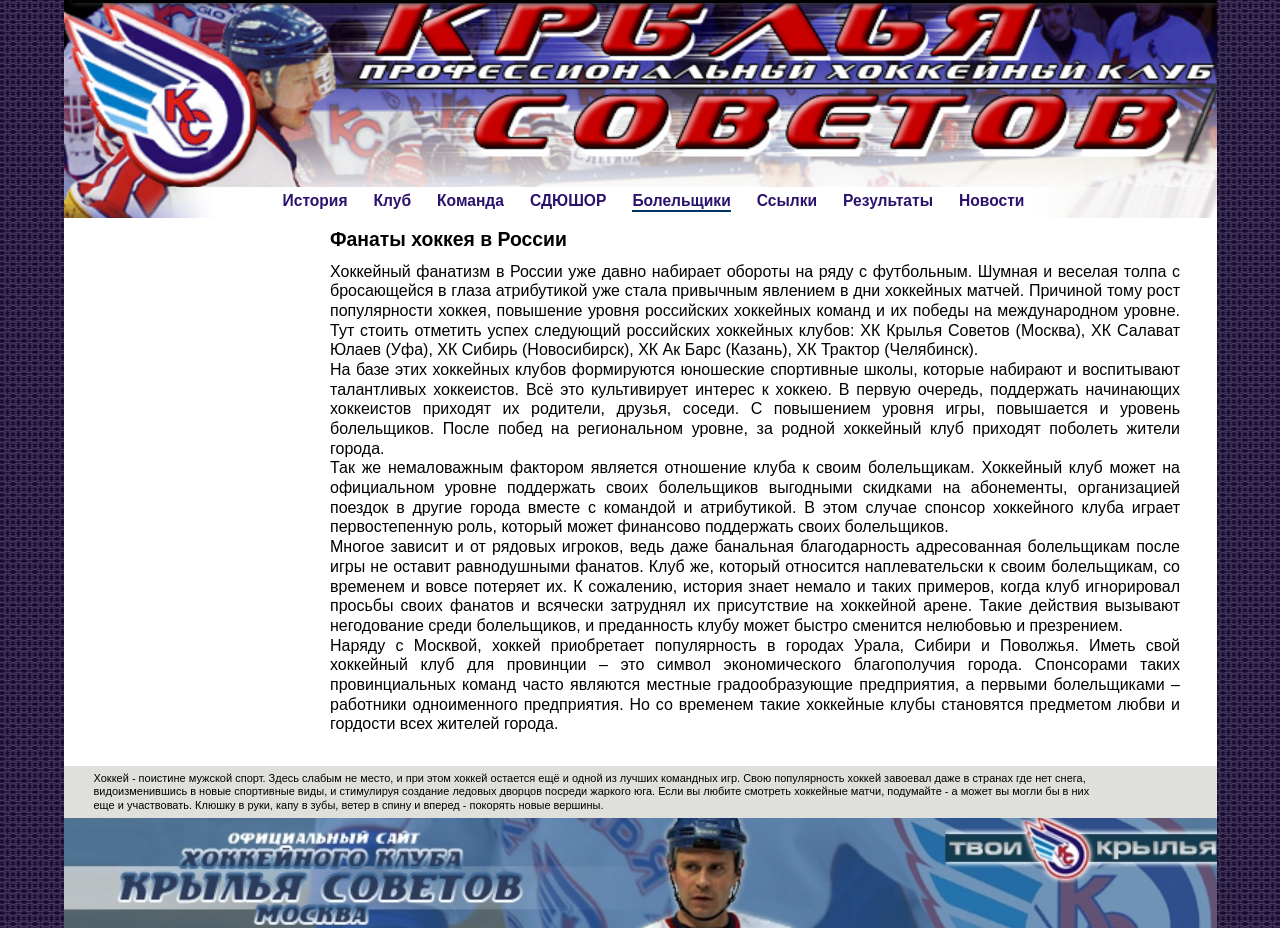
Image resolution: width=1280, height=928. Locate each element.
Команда (470, 200)
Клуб (393, 200)
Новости (991, 200)
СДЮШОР (568, 200)
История (315, 200)
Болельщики (681, 200)
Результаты (888, 200)
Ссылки (787, 200)
